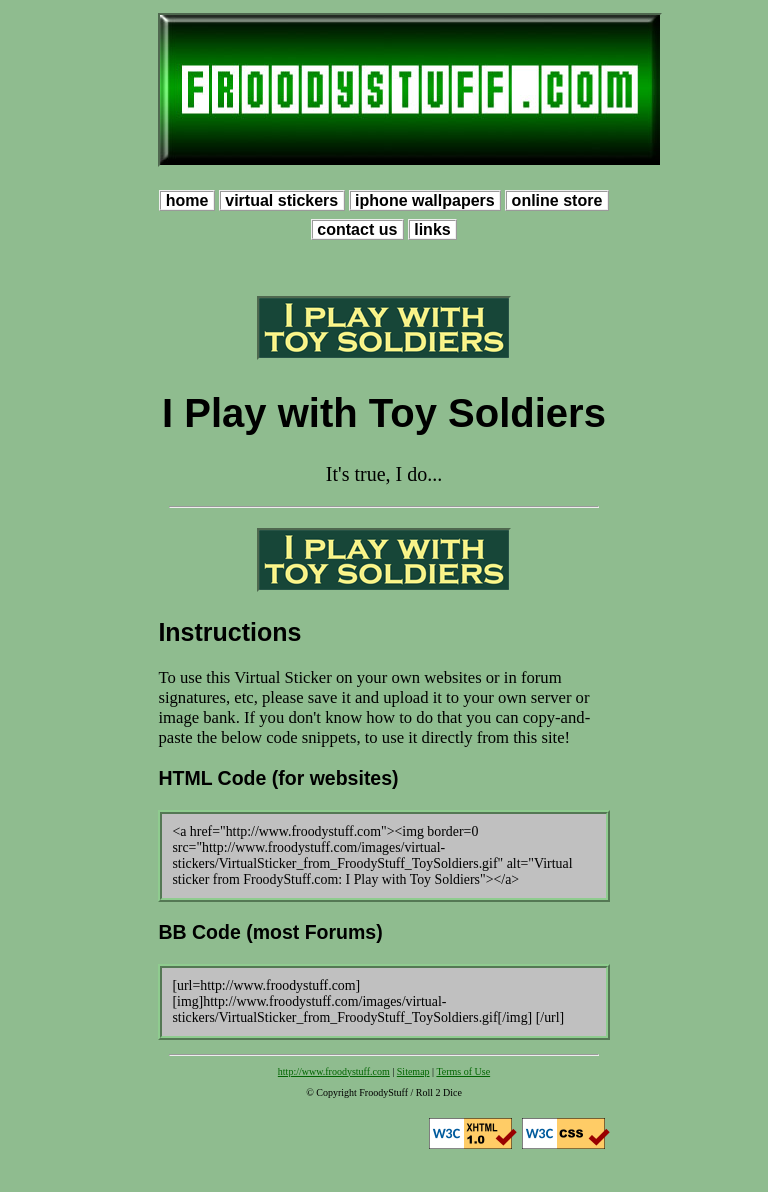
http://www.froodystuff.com (334, 1071)
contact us (357, 229)
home (187, 200)
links (432, 229)
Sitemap (413, 1071)
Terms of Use (463, 1071)
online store (557, 200)
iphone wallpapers (425, 200)
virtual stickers (282, 200)
